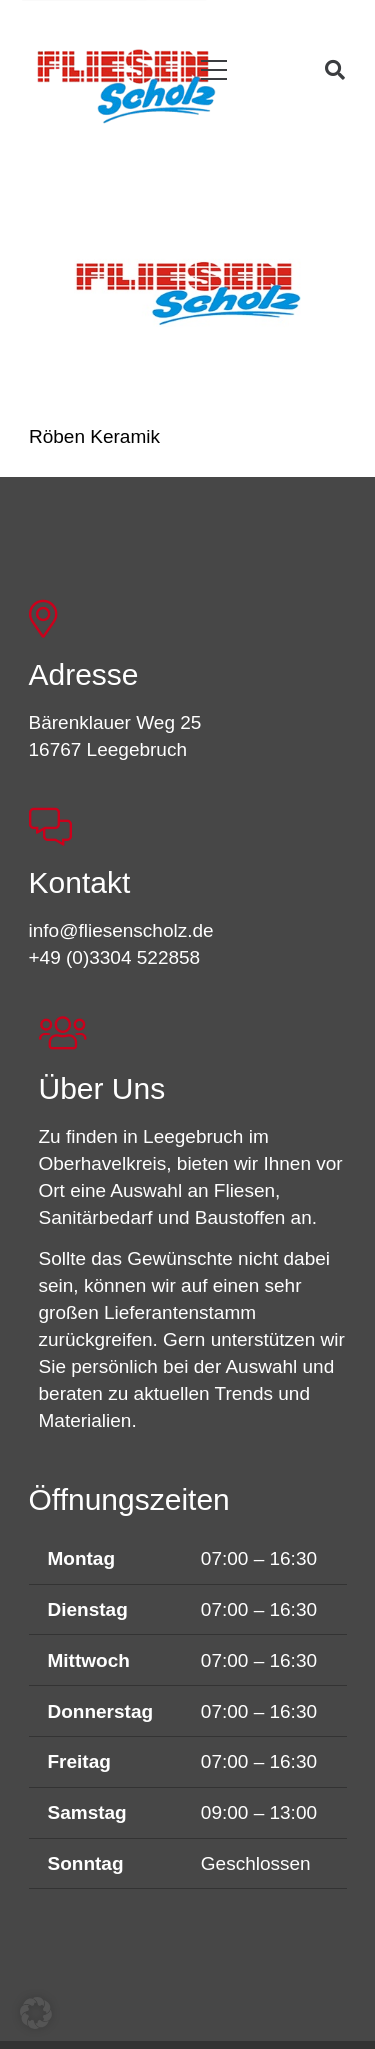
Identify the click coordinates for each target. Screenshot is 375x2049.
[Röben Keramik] (188, 292)
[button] (214, 70)
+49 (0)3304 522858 (115, 957)
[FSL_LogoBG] (127, 83)
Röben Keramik (94, 435)
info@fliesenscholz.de (121, 930)
